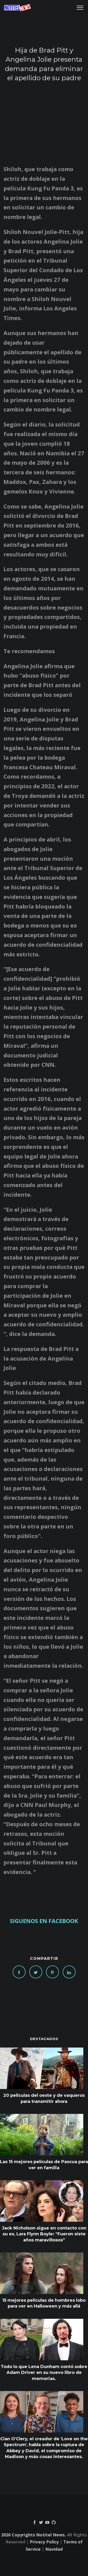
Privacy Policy (44, 2542)
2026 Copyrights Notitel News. (33, 2535)
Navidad (54, 2549)
